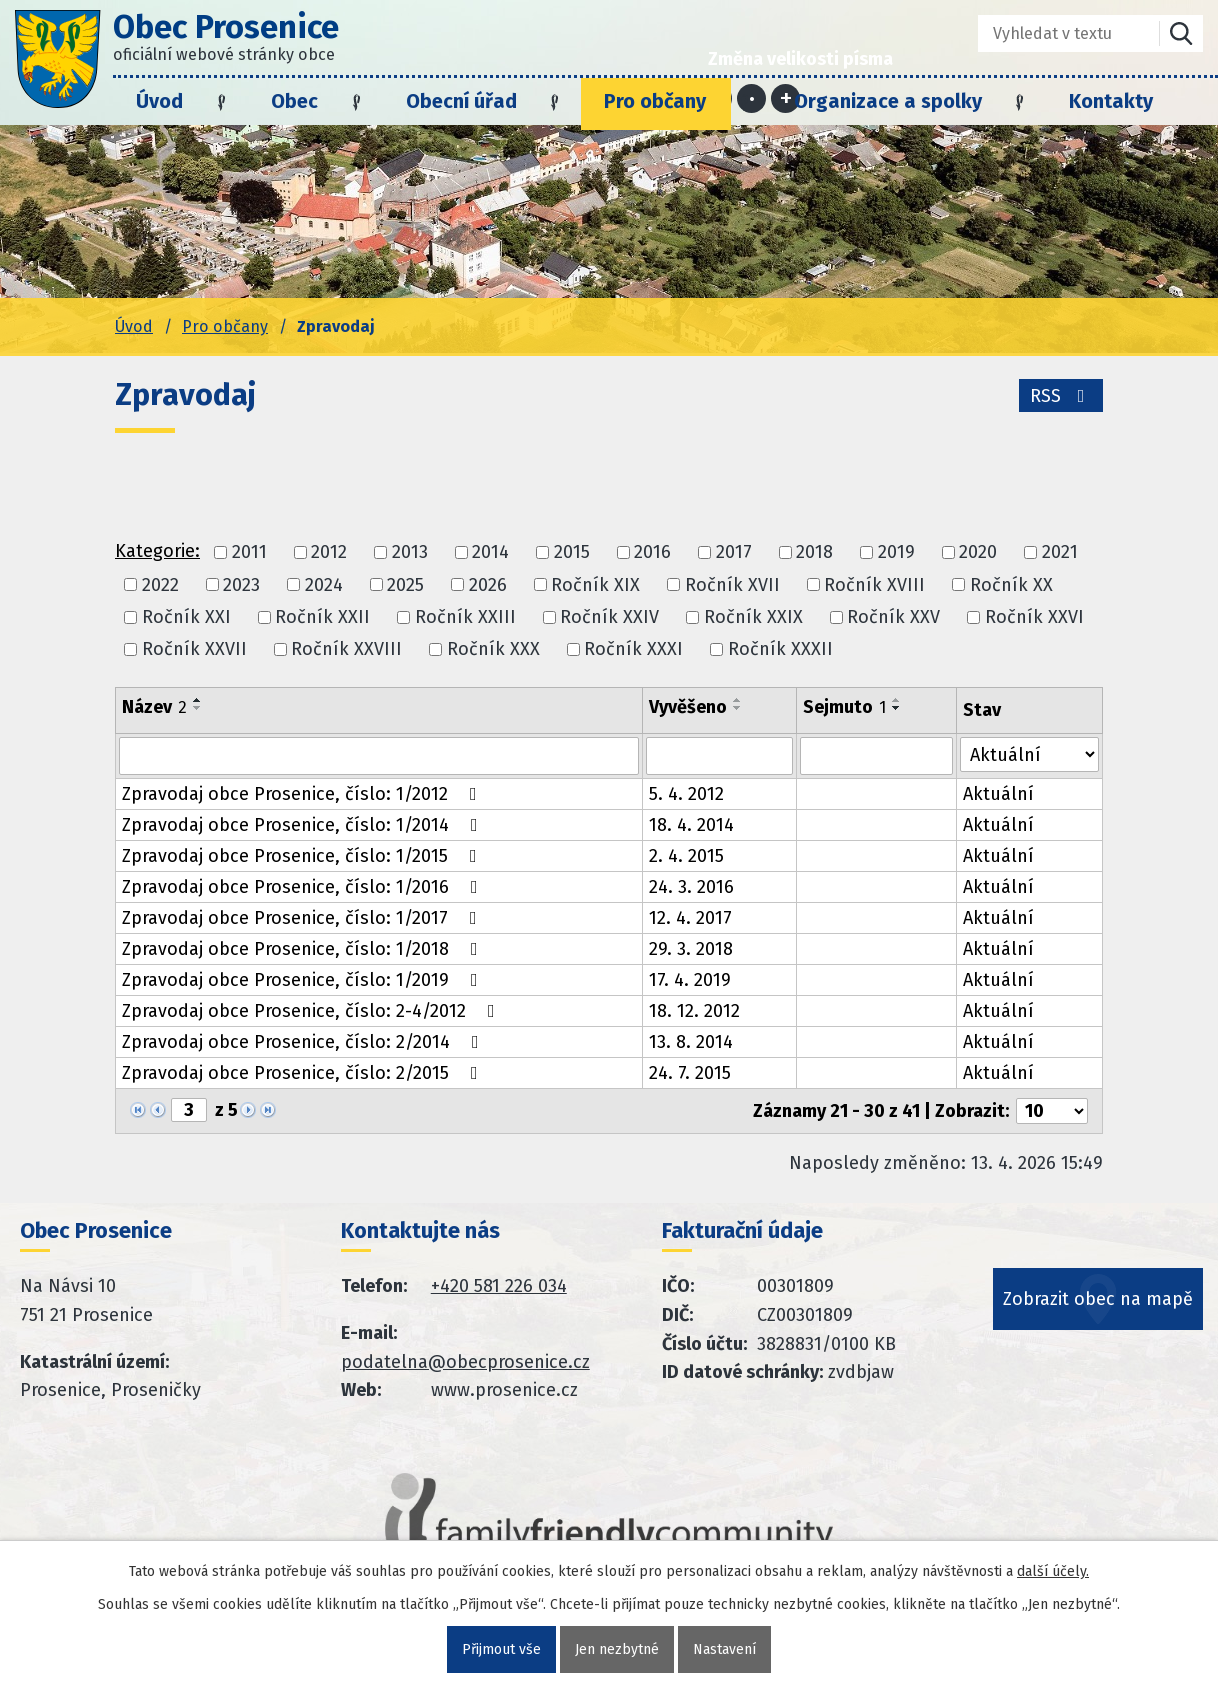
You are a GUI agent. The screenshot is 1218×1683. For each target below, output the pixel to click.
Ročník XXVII (194, 649)
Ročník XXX (493, 649)
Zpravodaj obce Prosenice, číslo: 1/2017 (303, 918)
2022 (160, 585)
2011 (249, 553)
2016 (652, 553)
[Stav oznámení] (1029, 754)
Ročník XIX (595, 585)
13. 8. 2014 (691, 1042)
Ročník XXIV (609, 617)
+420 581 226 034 (499, 1286)
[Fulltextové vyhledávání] (1054, 33)
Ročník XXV (893, 617)
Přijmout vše (501, 1649)
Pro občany (655, 101)
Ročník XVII (732, 585)
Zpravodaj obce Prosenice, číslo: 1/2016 (304, 887)
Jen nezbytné (617, 1649)
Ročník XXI (186, 617)
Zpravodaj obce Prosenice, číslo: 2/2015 (304, 1073)
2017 (734, 553)
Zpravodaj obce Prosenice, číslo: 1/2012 (303, 794)
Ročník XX (1011, 585)
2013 (410, 553)
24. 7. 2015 (690, 1073)
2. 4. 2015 (686, 856)
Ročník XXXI (633, 649)
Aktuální (998, 794)
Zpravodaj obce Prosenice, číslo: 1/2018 (304, 949)
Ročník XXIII (465, 617)
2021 (1060, 553)
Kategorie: (157, 551)
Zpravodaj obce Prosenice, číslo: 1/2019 (304, 980)
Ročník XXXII (780, 649)
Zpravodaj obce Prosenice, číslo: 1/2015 (303, 856)
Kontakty (1111, 101)
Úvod (159, 101)
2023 (241, 585)
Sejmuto (844, 707)
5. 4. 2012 (686, 794)
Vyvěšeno (688, 707)
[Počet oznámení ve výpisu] (1052, 1111)
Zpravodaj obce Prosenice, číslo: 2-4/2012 (312, 1011)
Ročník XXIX (753, 617)
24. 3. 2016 (691, 887)
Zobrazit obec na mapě (1098, 1299)
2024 (324, 585)
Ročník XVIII (874, 585)
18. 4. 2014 (691, 825)
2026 (488, 585)
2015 (572, 553)
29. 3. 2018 (691, 949)
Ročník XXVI (1034, 617)
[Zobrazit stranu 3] (189, 1110)
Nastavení (724, 1649)
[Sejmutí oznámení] (877, 756)
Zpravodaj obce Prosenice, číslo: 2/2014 (304, 1042)
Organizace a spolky (888, 101)
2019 (896, 553)
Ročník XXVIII (346, 649)
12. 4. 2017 (690, 918)
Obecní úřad (461, 101)
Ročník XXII (322, 617)
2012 (329, 553)
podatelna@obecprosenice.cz (465, 1362)
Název (154, 707)
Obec (294, 101)
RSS (1061, 396)
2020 (978, 553)
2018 (814, 553)
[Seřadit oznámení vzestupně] (198, 700)
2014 (490, 553)
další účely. (1053, 1571)
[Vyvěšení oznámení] (719, 756)
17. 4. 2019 (690, 980)
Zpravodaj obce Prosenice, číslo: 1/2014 (304, 825)
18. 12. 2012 (694, 1011)
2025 (405, 585)
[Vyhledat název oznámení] (379, 756)
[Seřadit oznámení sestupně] (198, 708)
